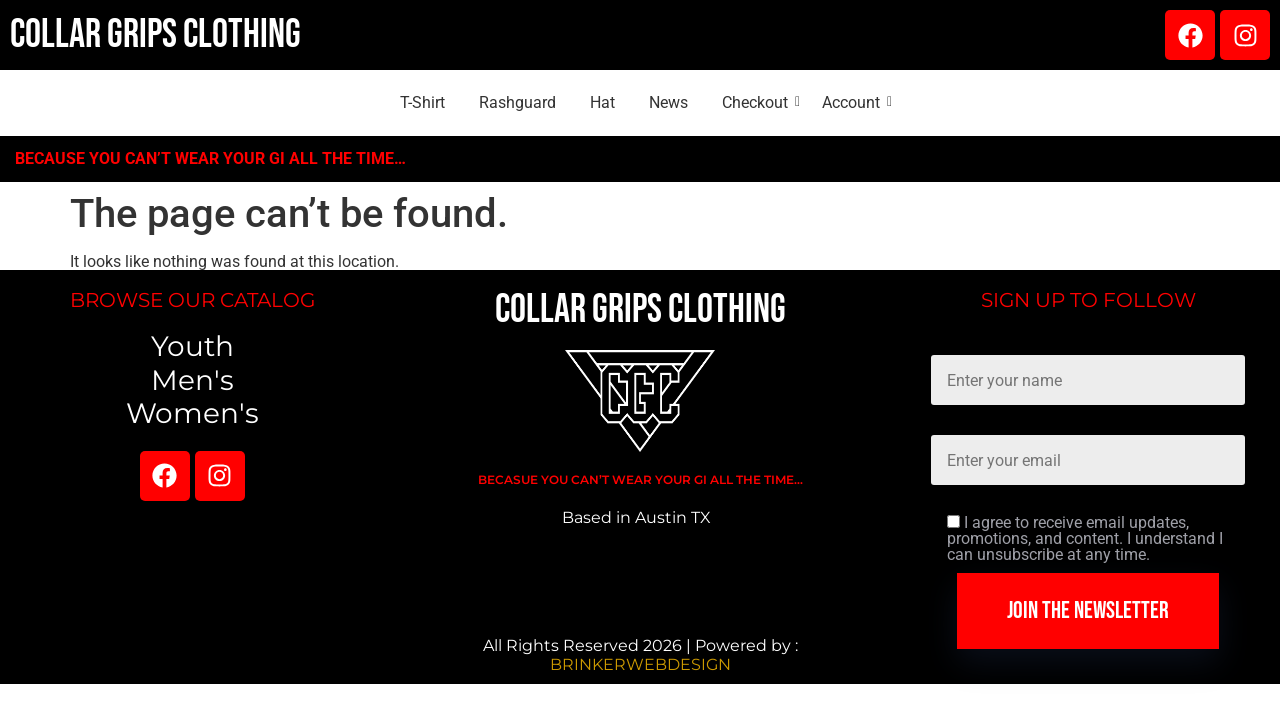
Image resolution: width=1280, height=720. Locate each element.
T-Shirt (422, 102)
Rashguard (517, 102)
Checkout (758, 102)
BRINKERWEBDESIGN (640, 664)
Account (854, 102)
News (668, 102)
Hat (602, 102)
